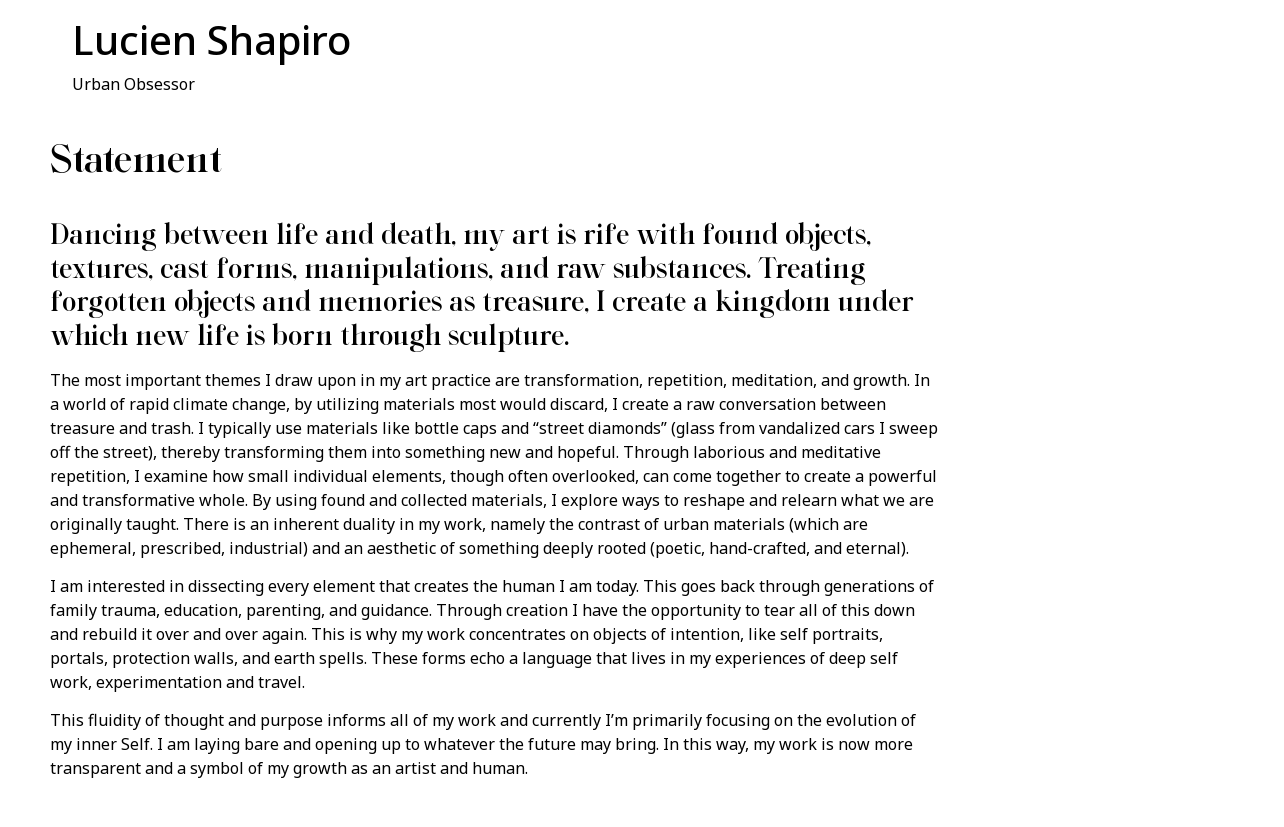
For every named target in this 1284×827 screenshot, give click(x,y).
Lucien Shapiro (211, 39)
